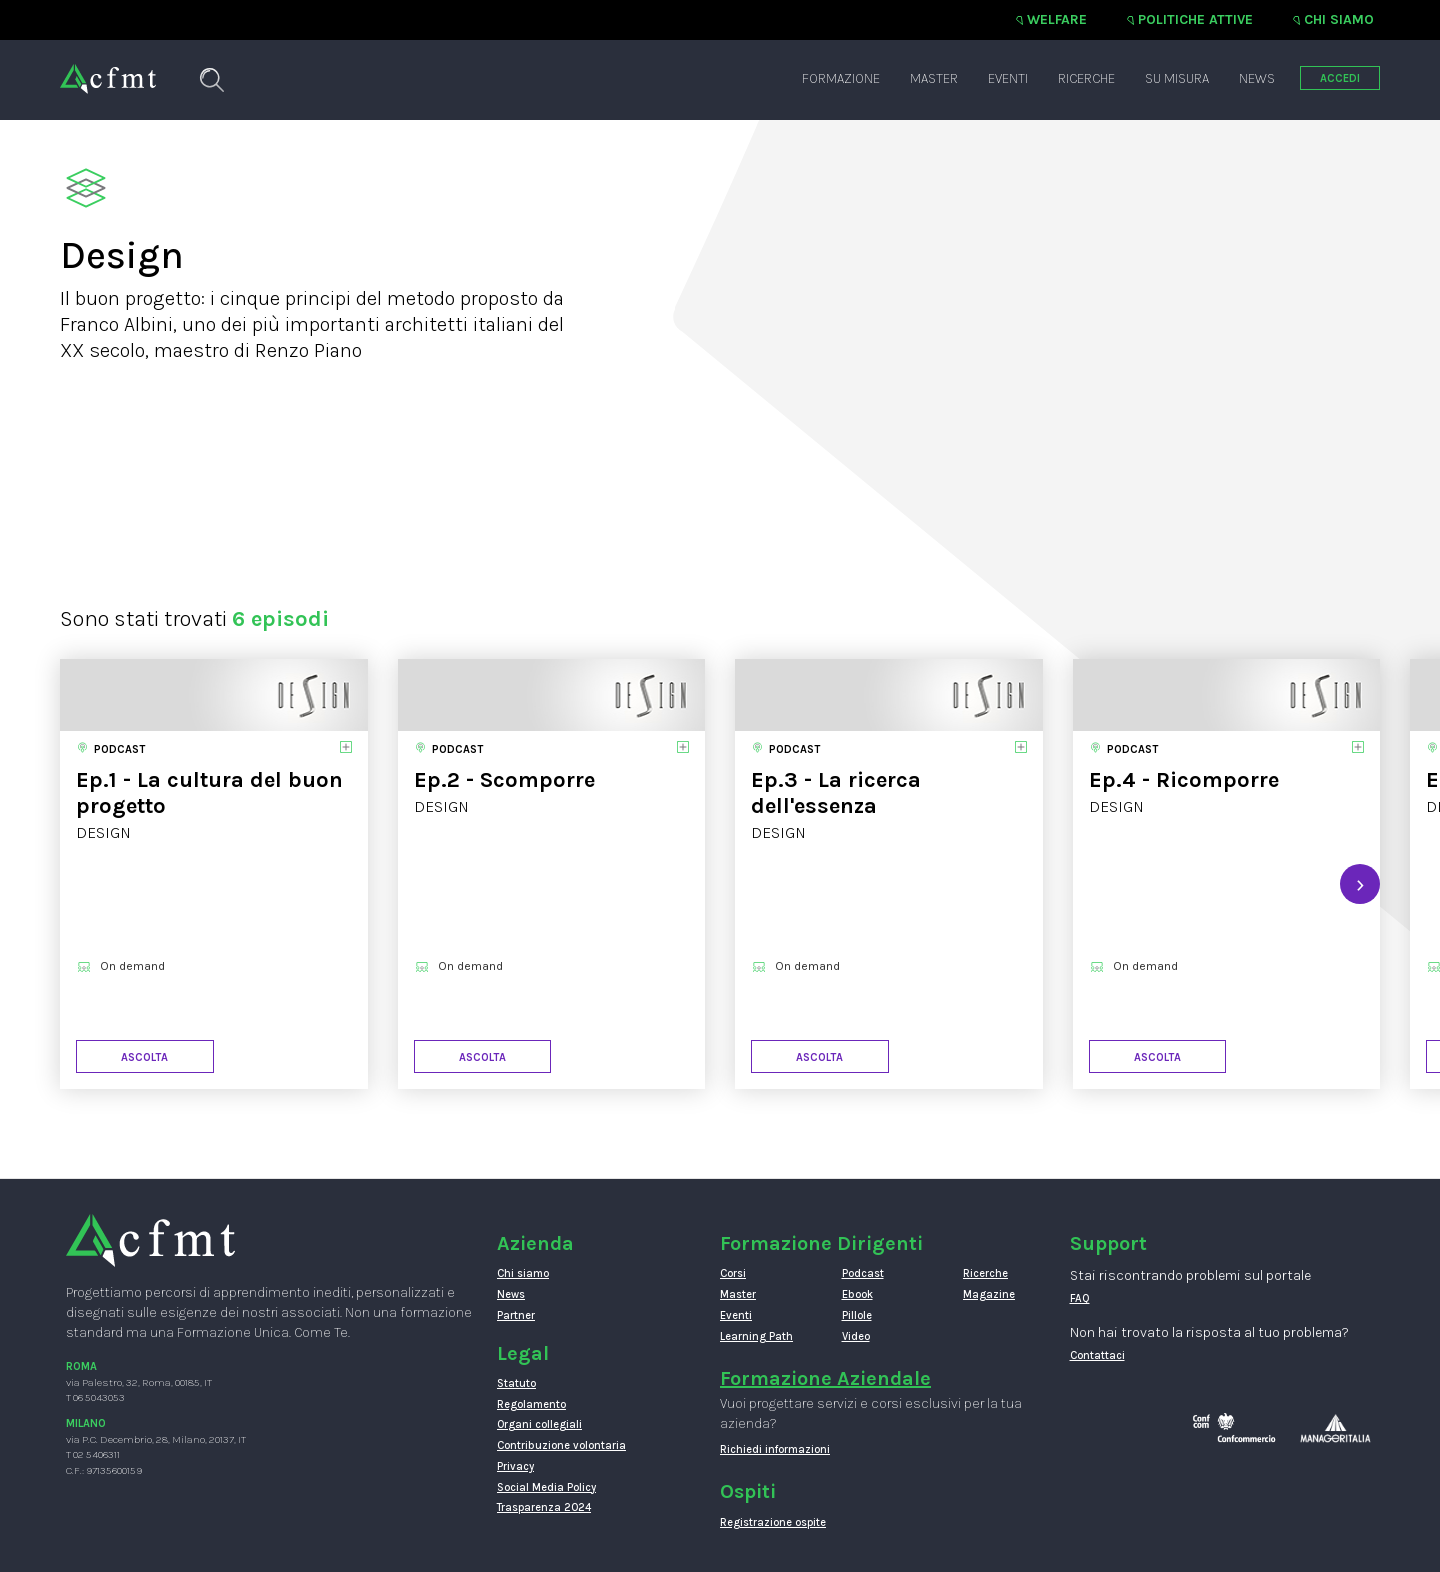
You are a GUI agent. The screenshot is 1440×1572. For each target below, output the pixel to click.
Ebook (857, 1294)
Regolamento (531, 1404)
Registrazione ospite (773, 1522)
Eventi (1008, 78)
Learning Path (756, 1336)
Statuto (516, 1383)
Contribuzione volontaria (561, 1445)
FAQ (1080, 1298)
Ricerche (1086, 78)
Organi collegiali (539, 1424)
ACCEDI (1340, 78)
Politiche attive (1195, 19)
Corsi (733, 1273)
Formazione (841, 78)
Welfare (1057, 19)
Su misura (1177, 78)
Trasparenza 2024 (544, 1507)
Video (856, 1336)
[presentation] (1360, 884)
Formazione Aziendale (825, 1378)
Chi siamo (1339, 19)
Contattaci (1097, 1355)
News (1257, 78)
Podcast (863, 1273)
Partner (516, 1315)
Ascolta (144, 1057)
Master (934, 78)
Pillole (857, 1315)
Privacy (515, 1466)
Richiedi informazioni (775, 1449)
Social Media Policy (546, 1487)
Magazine (989, 1294)
